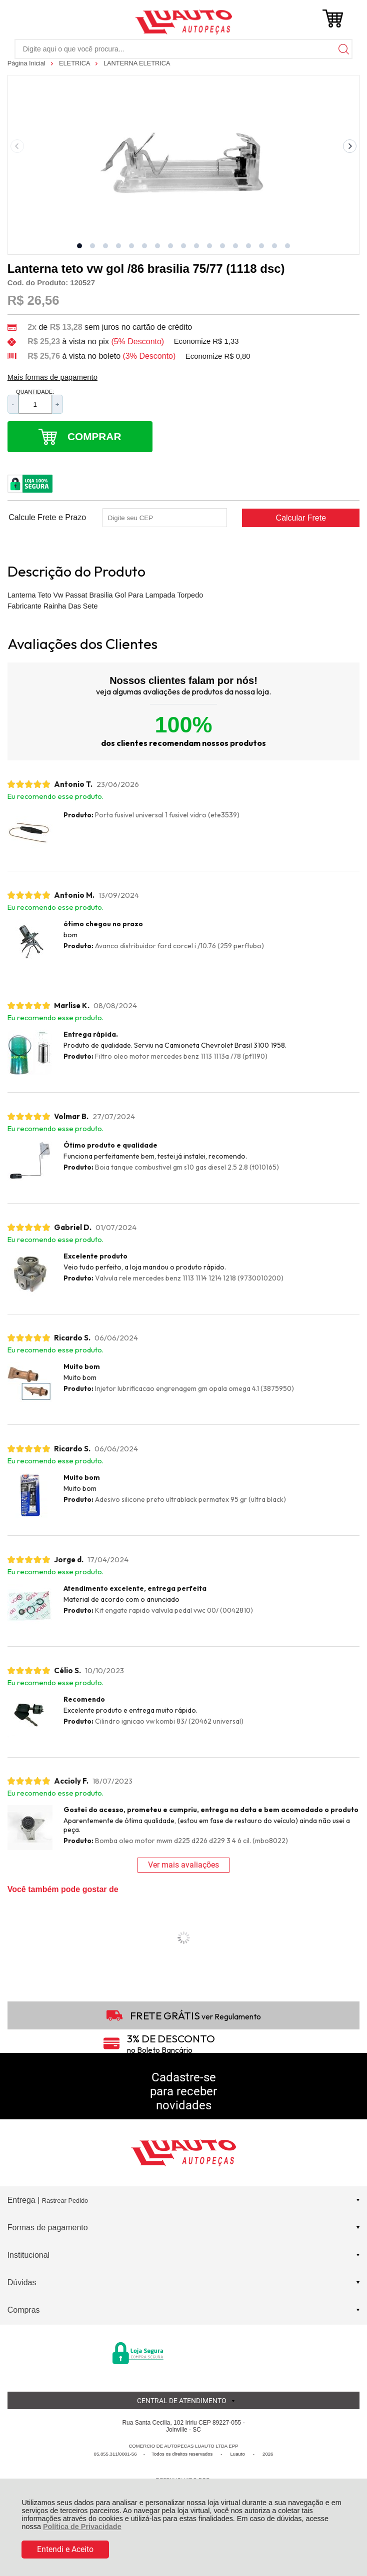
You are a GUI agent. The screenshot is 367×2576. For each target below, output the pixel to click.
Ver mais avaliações (183, 1865)
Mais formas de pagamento (53, 377)
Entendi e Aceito (65, 2549)
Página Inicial (28, 63)
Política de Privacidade (82, 2527)
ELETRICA (75, 63)
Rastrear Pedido (65, 2200)
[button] (79, 245)
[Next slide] (350, 146)
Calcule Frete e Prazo (47, 518)
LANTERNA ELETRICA (137, 63)
